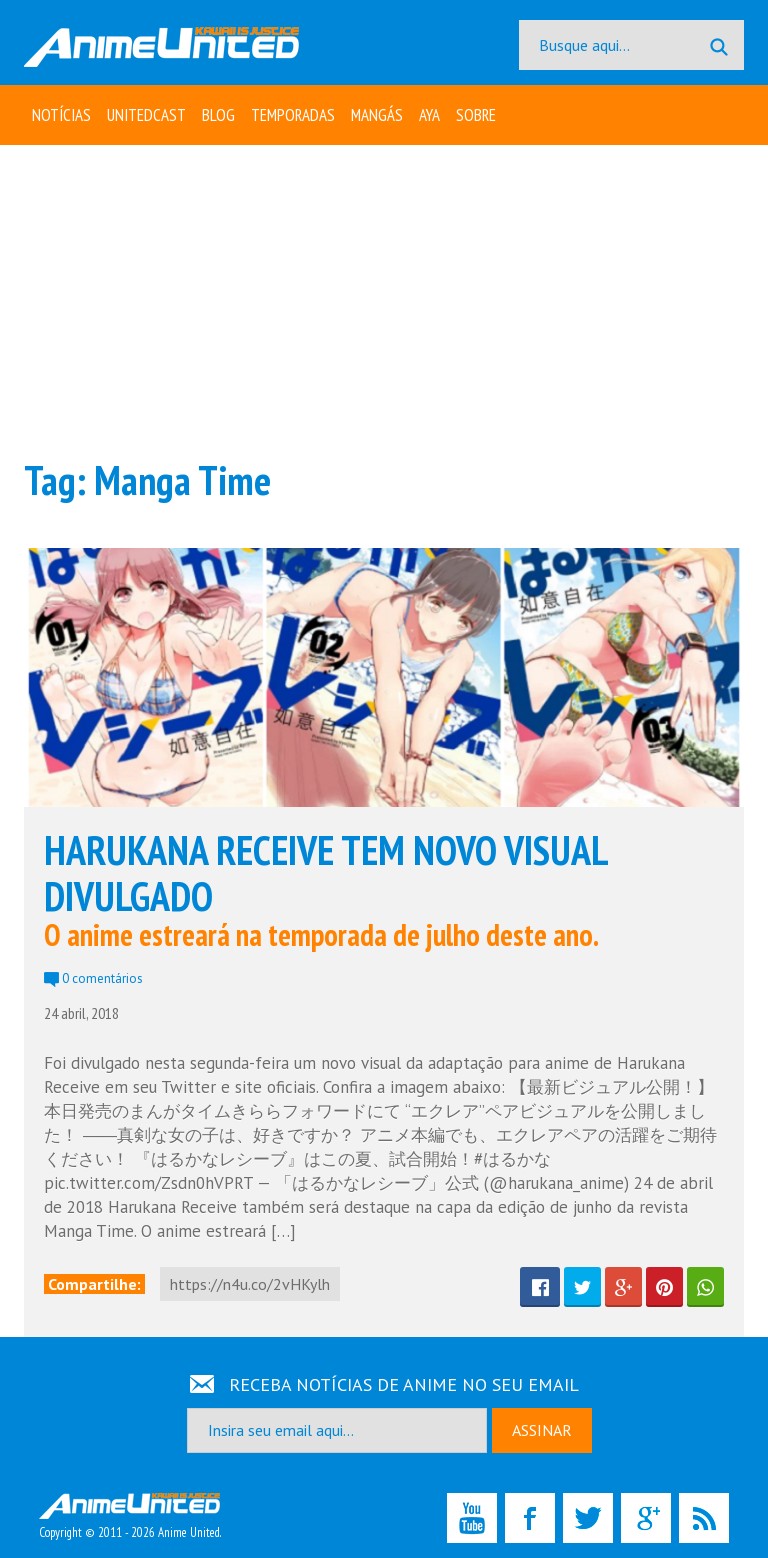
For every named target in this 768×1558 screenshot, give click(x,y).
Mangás (377, 115)
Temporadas (293, 115)
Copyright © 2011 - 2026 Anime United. (130, 1517)
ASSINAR (542, 1430)
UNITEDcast (146, 115)
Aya (429, 115)
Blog (218, 115)
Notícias (61, 115)
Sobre (476, 115)
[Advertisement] (384, 300)
